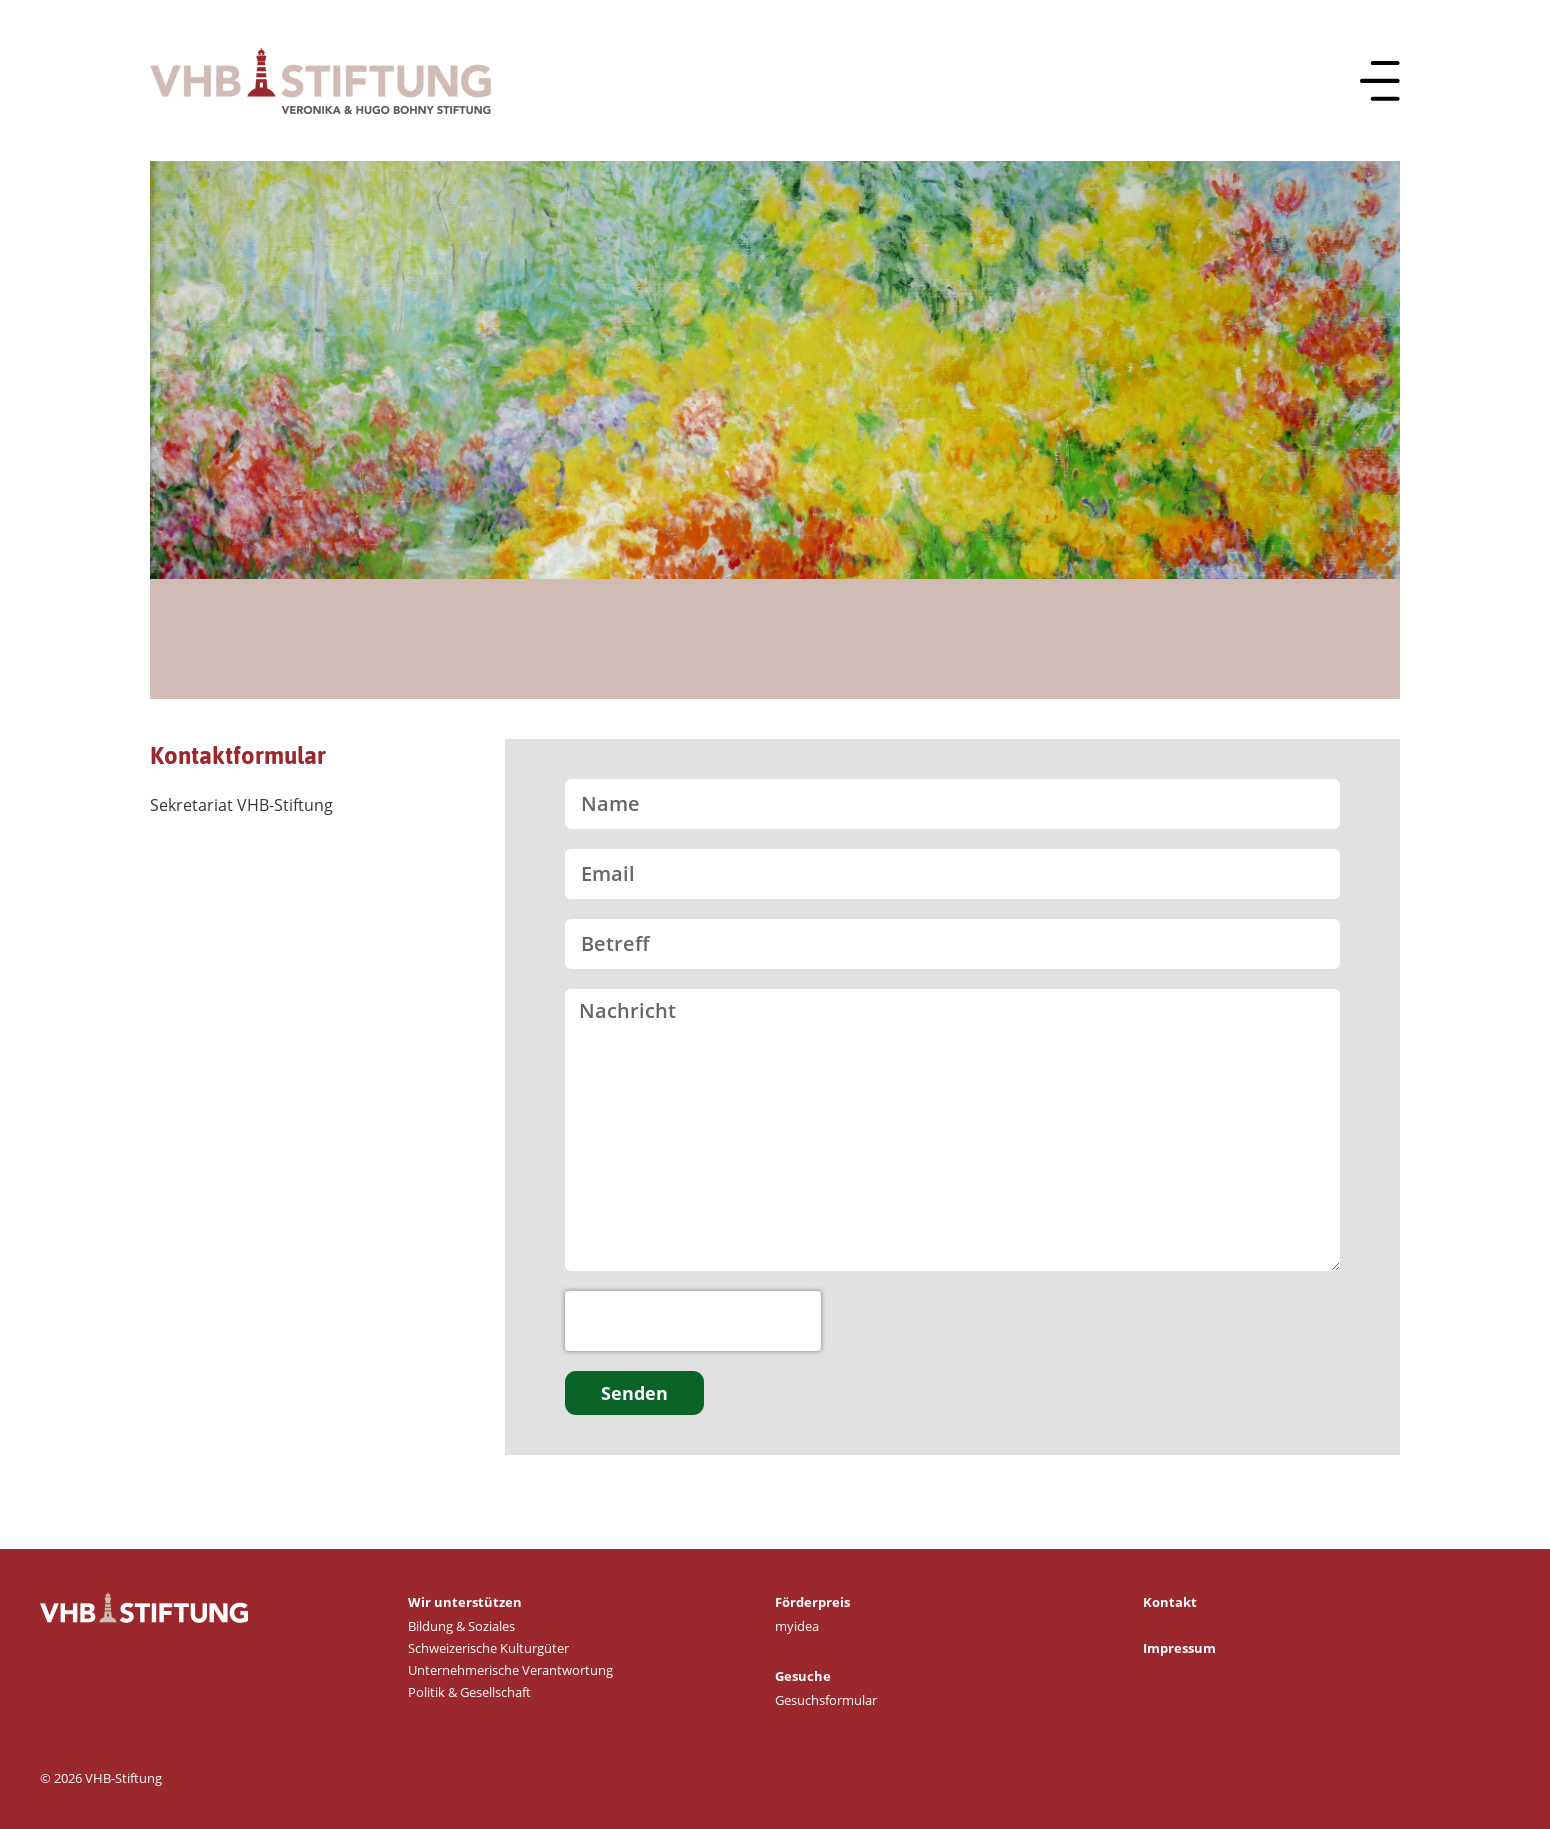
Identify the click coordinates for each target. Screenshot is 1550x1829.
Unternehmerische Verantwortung (510, 1670)
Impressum (1179, 1648)
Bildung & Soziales (461, 1626)
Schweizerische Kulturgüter (488, 1648)
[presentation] (693, 1321)
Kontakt (1170, 1602)
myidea (797, 1626)
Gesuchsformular (826, 1700)
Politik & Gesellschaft (469, 1692)
